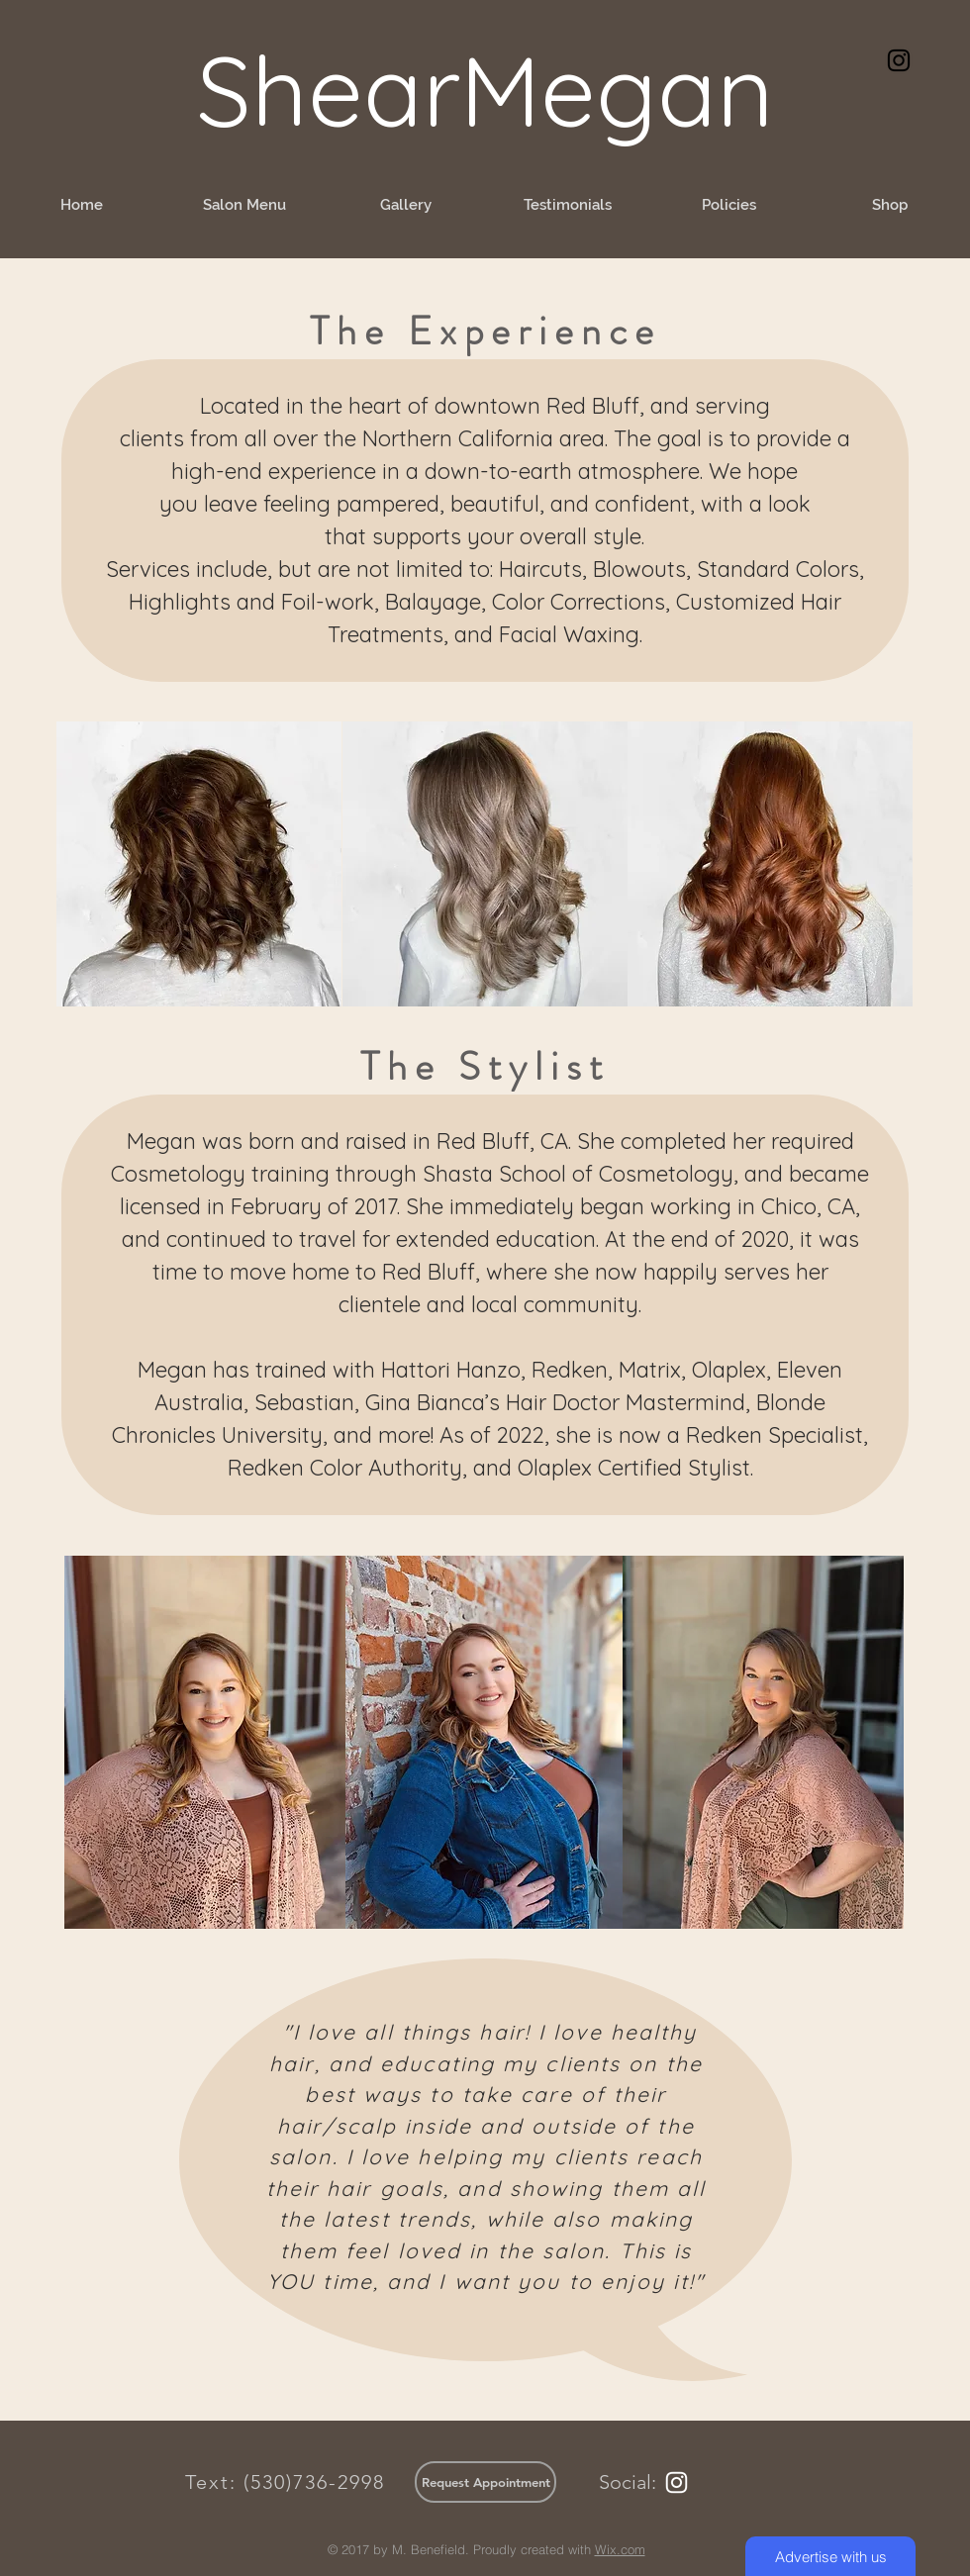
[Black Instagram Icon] (899, 60)
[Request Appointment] (485, 2482)
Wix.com (620, 2549)
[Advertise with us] (830, 2556)
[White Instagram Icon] (676, 2482)
